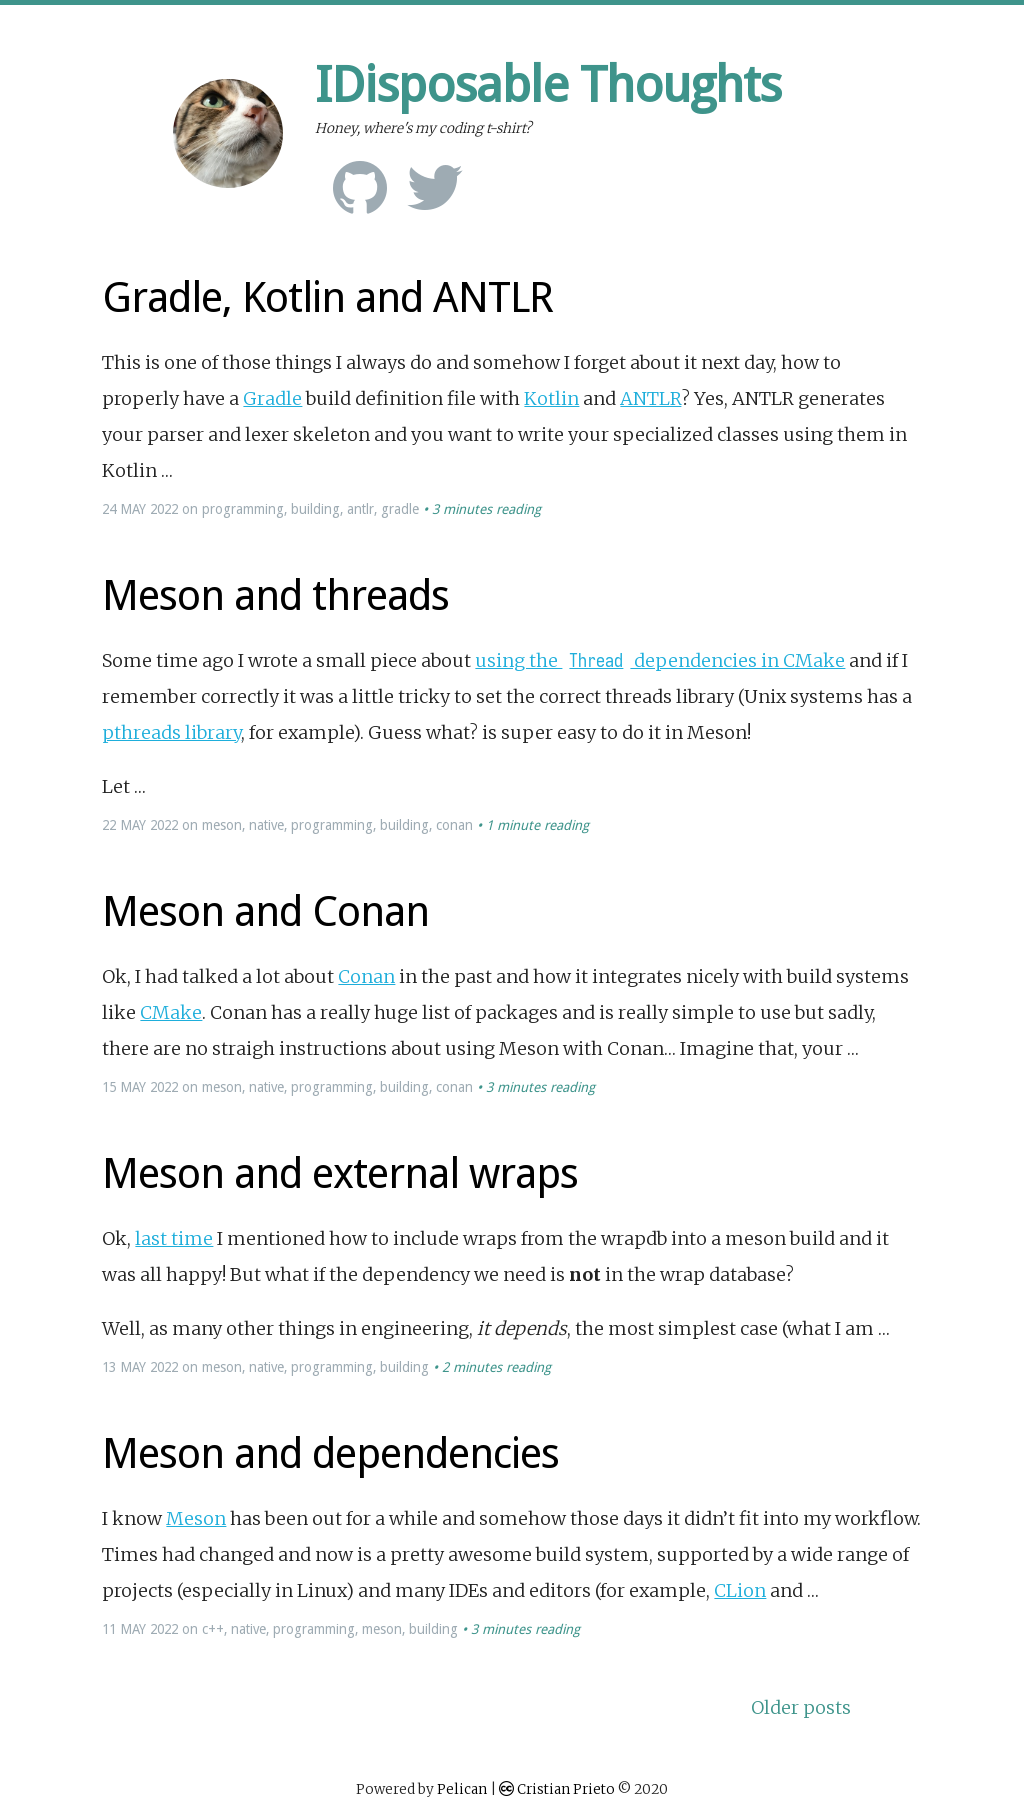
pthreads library (171, 732)
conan (454, 825)
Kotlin (551, 398)
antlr (360, 509)
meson (222, 825)
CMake (171, 1012)
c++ (213, 1629)
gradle (400, 509)
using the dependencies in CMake (660, 660)
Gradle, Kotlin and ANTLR (327, 297)
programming (243, 509)
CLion (740, 1590)
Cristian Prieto (566, 1789)
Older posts (801, 1707)
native (266, 825)
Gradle (272, 398)
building (315, 509)
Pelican (462, 1789)
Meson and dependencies (330, 1453)
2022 (164, 509)
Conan (366, 976)
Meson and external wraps (340, 1173)
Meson (196, 1518)
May (133, 509)
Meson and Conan (265, 911)
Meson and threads (275, 595)
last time (174, 1238)
